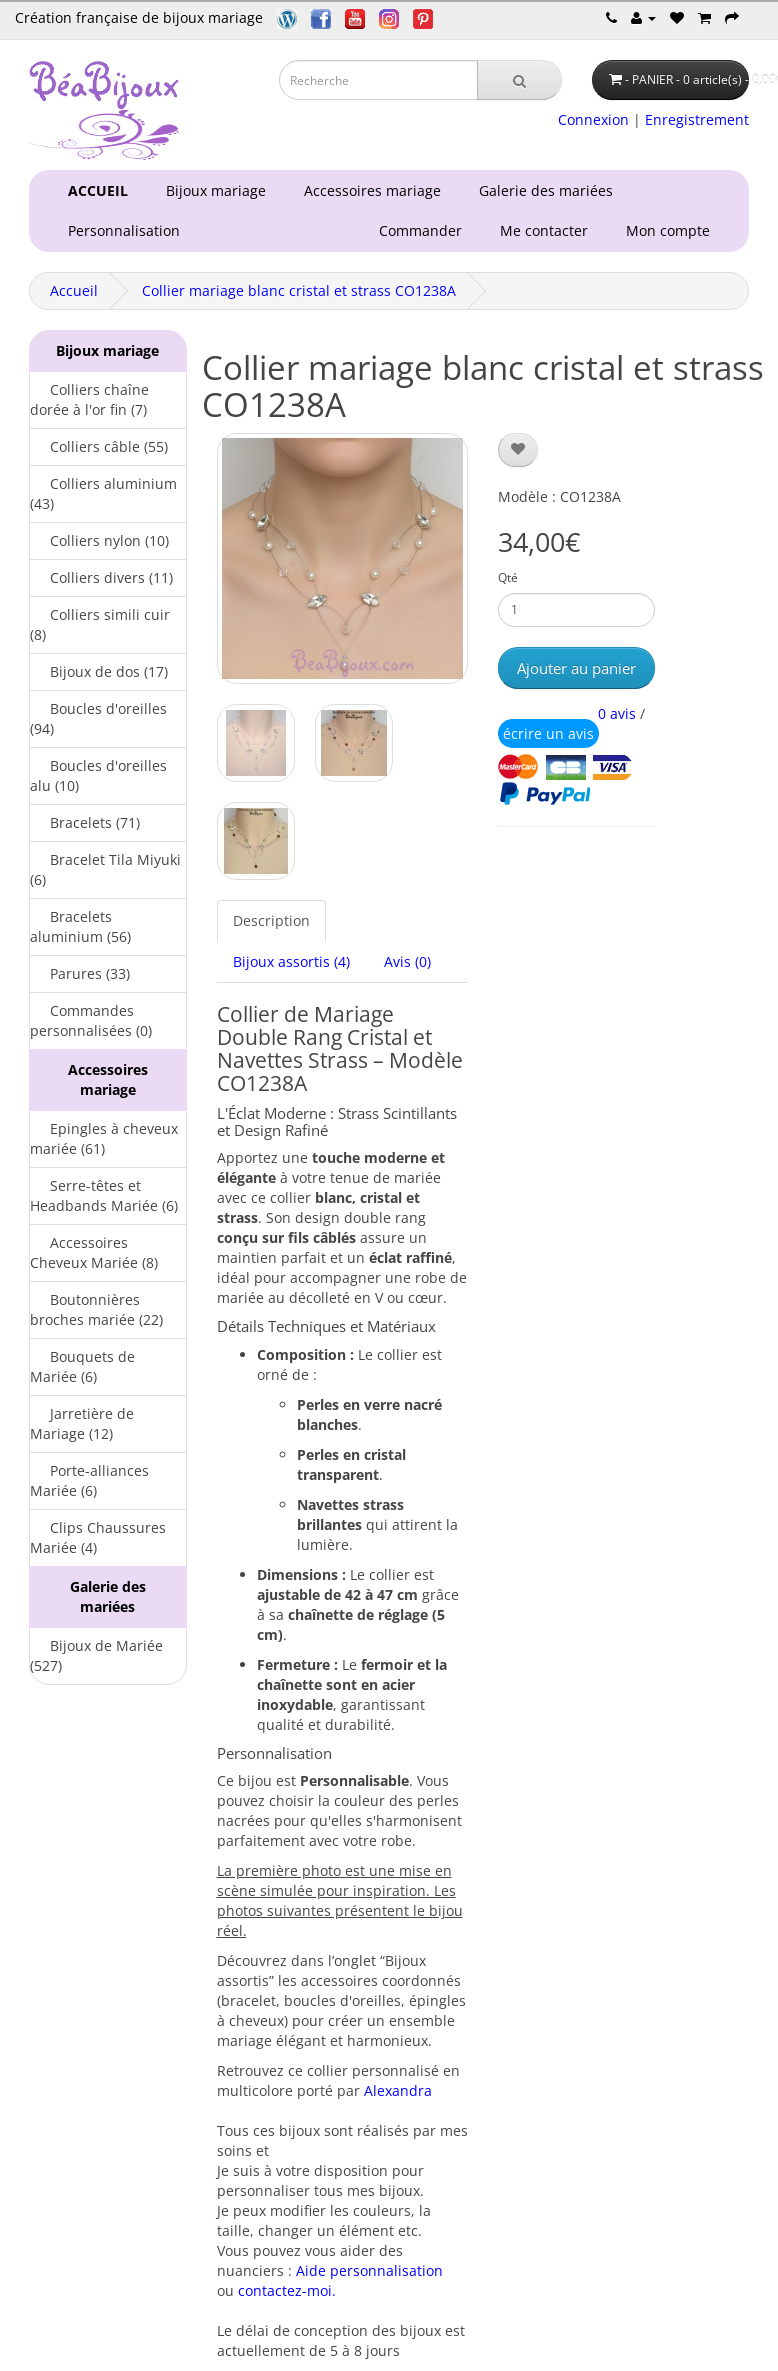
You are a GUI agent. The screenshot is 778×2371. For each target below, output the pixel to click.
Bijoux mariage (212, 190)
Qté (508, 577)
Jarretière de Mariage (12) (82, 1423)
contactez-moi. (287, 2290)
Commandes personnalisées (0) (91, 1020)
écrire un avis (548, 733)
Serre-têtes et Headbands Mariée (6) (104, 1195)
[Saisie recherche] (378, 80)
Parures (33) (80, 973)
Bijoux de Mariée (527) (96, 1655)
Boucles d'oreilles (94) (98, 718)
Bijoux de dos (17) (99, 671)
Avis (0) (407, 961)
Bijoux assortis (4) (291, 961)
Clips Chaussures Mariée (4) (98, 1537)
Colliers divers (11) (101, 577)
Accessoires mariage (368, 190)
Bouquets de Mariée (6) (82, 1366)
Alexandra (398, 2090)
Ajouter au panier (576, 668)
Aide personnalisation (369, 2270)
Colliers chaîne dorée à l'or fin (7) (89, 399)
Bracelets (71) (85, 822)
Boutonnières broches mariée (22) (96, 1309)
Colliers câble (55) (99, 446)
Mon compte (672, 230)
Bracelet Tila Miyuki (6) (105, 869)
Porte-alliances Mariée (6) (89, 1480)
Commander (424, 230)
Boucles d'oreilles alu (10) (98, 775)
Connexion (593, 119)
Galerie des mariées (542, 190)
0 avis (617, 713)
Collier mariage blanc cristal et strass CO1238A (299, 290)
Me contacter (548, 230)
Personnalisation (120, 230)
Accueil (74, 290)
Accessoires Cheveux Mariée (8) (94, 1252)
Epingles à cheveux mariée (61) (104, 1138)
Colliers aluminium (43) (103, 493)
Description (271, 920)
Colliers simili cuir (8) (100, 624)
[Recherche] (519, 80)
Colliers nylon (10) (99, 540)
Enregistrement (697, 119)
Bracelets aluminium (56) (80, 926)
